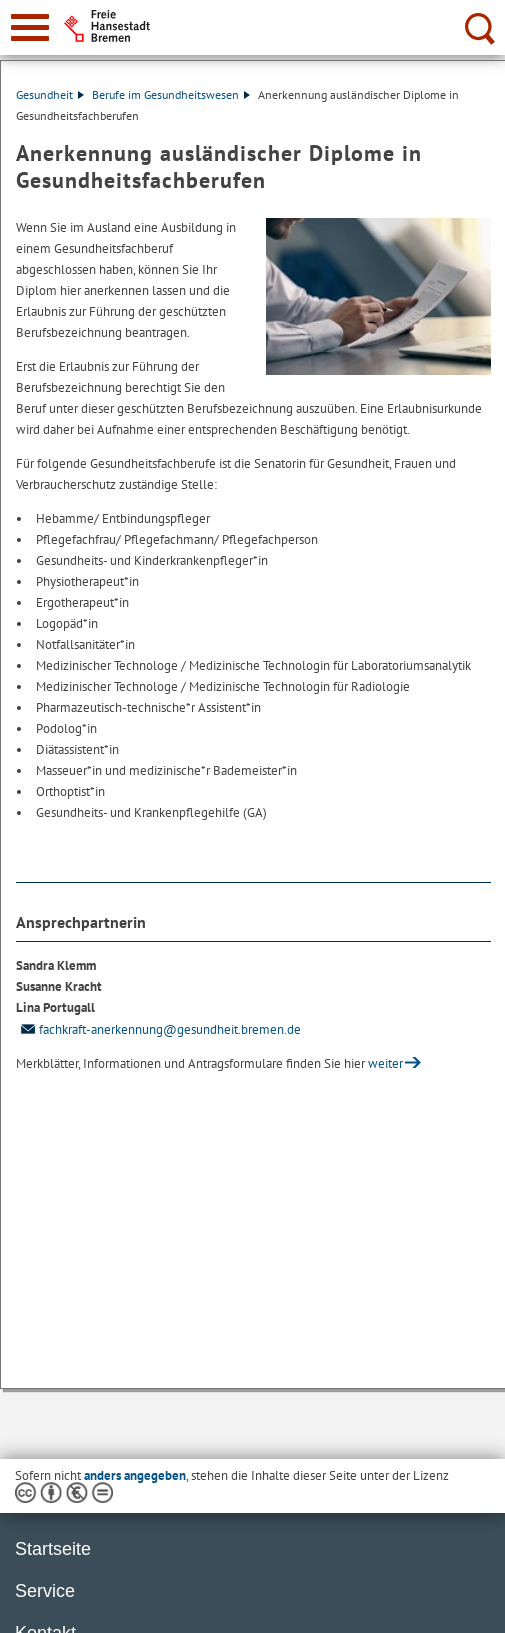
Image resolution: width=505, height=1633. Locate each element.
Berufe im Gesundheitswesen (171, 94)
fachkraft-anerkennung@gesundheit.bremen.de (158, 1029)
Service (45, 1591)
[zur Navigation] (30, 27)
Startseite (53, 1549)
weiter (385, 1063)
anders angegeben (135, 1475)
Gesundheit (50, 94)
